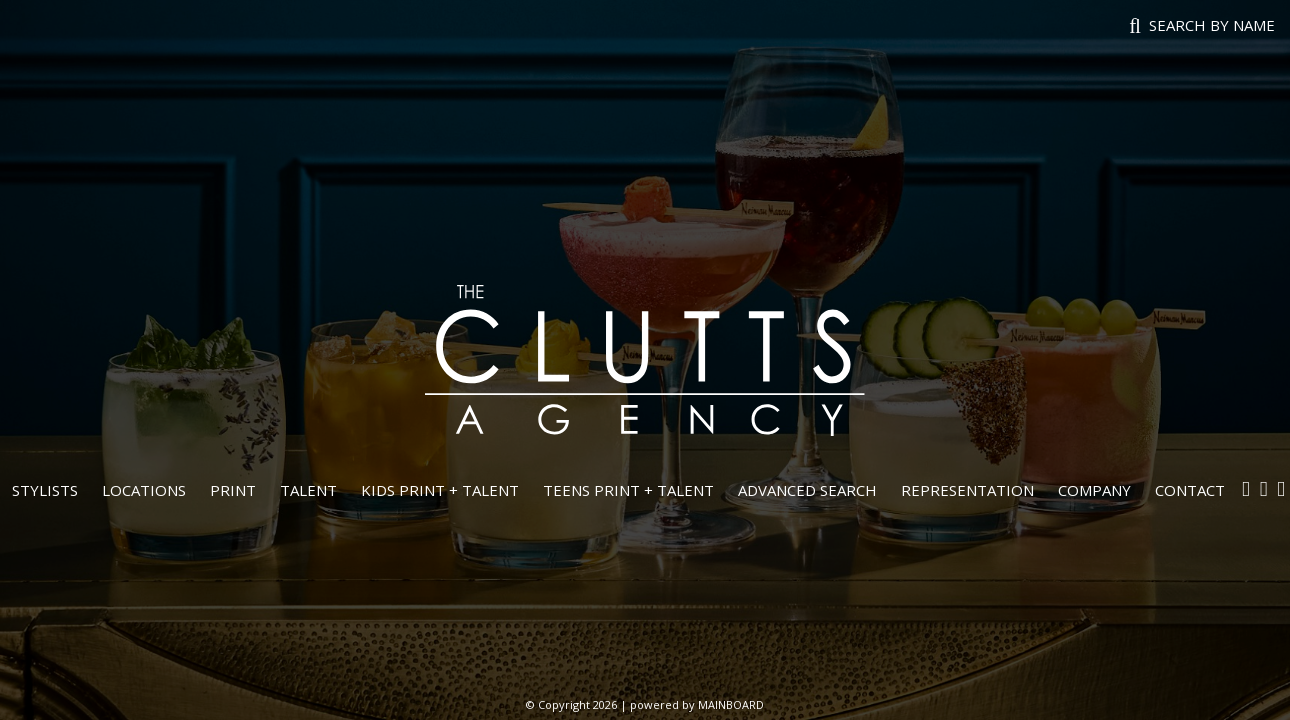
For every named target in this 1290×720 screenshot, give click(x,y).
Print (233, 490)
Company (1094, 490)
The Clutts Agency (645, 360)
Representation (967, 490)
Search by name (1212, 25)
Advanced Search (807, 490)
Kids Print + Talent (440, 490)
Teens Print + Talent (628, 490)
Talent (308, 490)
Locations (144, 490)
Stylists (45, 490)
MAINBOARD (731, 704)
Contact (1190, 490)
